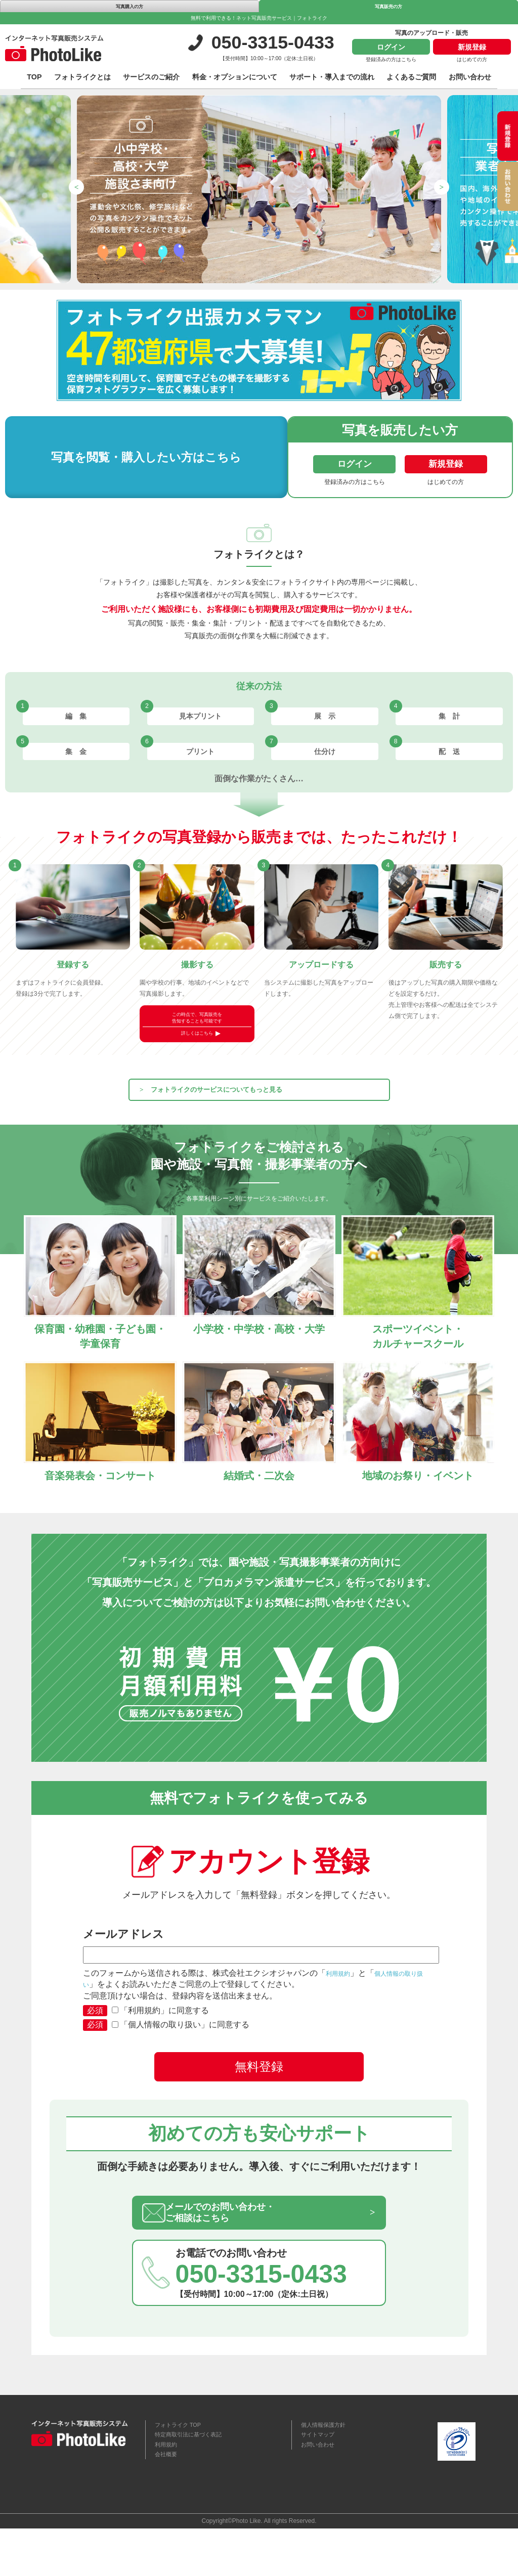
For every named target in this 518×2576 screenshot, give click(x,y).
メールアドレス (259, 1975)
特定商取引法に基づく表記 (197, 2478)
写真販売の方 (388, 7)
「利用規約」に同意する (160, 2040)
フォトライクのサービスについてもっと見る (254, 1109)
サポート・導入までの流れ (331, 80)
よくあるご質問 (411, 80)
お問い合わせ (470, 80)
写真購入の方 (129, 7)
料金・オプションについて (234, 80)
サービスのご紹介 (151, 80)
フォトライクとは (82, 80)
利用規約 (342, 2002)
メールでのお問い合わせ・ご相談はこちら (250, 2247)
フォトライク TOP (184, 2466)
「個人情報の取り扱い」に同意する (180, 2054)
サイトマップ (322, 2478)
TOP (34, 80)
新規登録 (472, 50)
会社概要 (169, 2504)
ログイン (391, 50)
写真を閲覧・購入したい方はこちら (127, 460)
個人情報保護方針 (329, 2466)
